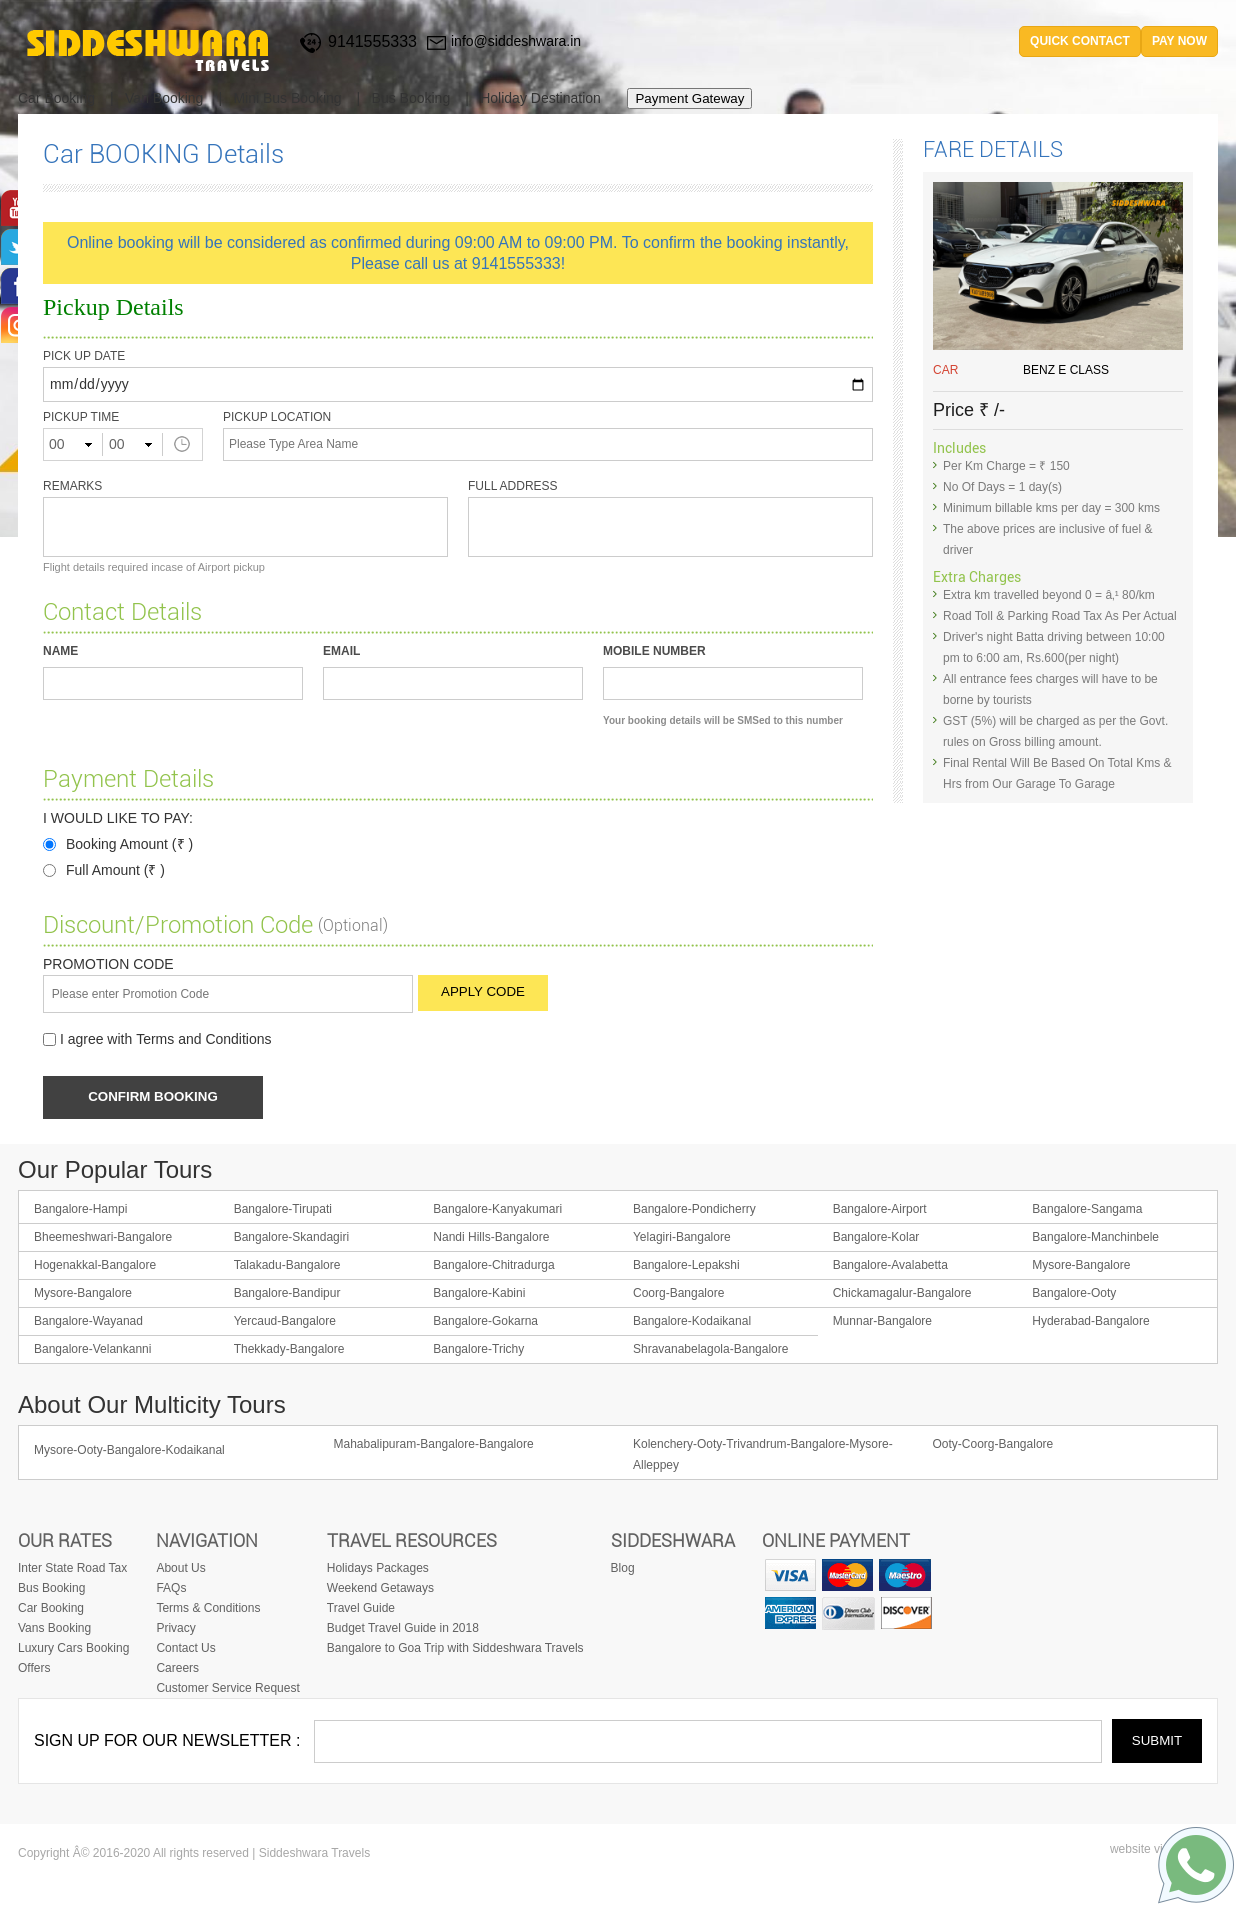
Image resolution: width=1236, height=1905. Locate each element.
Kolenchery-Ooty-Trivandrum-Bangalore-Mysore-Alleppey (763, 1456)
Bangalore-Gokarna (485, 1323)
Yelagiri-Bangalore (682, 1239)
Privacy (175, 1630)
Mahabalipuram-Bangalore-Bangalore (434, 1446)
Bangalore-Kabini (479, 1295)
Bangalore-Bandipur (287, 1295)
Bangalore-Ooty (1074, 1295)
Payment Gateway (689, 98)
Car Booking (56, 98)
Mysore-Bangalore (1081, 1267)
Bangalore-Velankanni (92, 1351)
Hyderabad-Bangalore (1090, 1323)
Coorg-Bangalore (678, 1295)
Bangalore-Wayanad (88, 1323)
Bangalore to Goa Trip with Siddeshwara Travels (455, 1650)
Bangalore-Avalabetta (890, 1267)
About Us (180, 1570)
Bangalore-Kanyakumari (497, 1211)
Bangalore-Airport (880, 1211)
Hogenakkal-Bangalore (95, 1267)
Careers (177, 1670)
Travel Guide (361, 1610)
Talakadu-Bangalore (287, 1267)
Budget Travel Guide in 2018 (403, 1630)
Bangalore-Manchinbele (1095, 1239)
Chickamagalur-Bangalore (902, 1295)
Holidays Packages (378, 1570)
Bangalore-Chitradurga (493, 1267)
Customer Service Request (227, 1690)
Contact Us (185, 1650)
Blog (623, 1570)
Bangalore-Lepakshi (686, 1267)
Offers (34, 1670)
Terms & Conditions (208, 1610)
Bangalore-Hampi (80, 1211)
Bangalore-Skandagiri (291, 1239)
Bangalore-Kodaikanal (692, 1323)
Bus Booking (411, 98)
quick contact (1080, 41)
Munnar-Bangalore (882, 1323)
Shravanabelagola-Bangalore (710, 1351)
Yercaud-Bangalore (285, 1323)
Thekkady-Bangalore (289, 1351)
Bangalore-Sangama (1087, 1211)
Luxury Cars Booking (73, 1650)
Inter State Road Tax (72, 1570)
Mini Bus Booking (287, 98)
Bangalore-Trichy (478, 1351)
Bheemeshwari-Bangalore (103, 1239)
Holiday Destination (540, 98)
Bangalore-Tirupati (283, 1211)
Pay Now (1179, 41)
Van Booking (164, 98)
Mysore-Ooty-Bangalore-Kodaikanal (129, 1452)
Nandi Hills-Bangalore (491, 1239)
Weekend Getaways (380, 1590)
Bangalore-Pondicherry (694, 1211)
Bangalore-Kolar (876, 1239)
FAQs (171, 1590)
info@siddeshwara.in (516, 41)
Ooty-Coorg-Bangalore (993, 1446)
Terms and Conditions (203, 1040)
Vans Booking (54, 1630)
